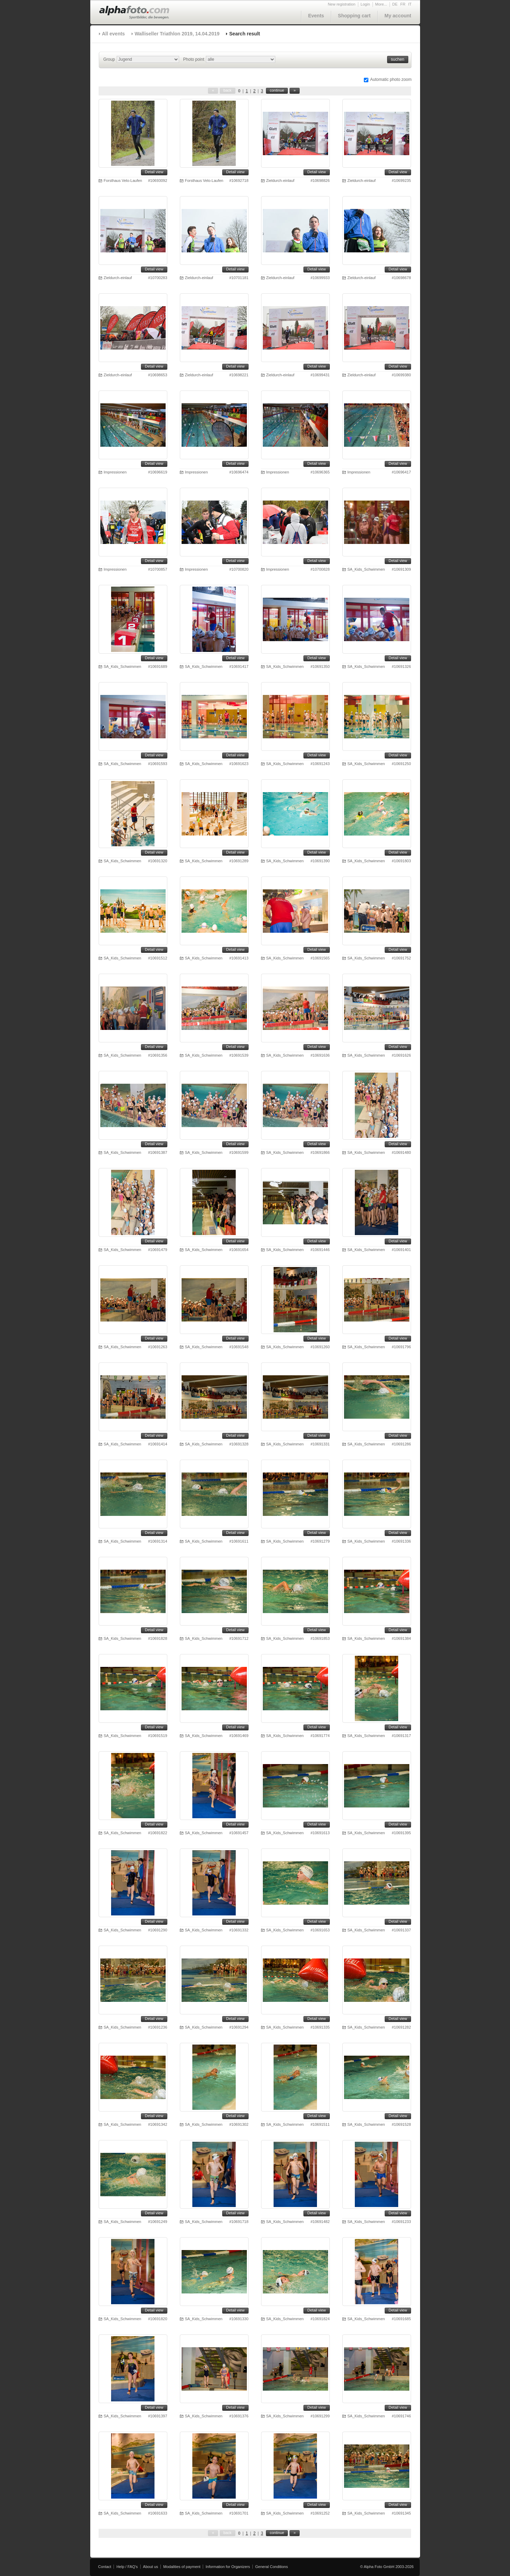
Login (365, 4)
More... (381, 4)
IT (410, 4)
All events (113, 33)
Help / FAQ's (126, 2567)
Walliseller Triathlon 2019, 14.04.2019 (177, 33)
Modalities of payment (181, 2567)
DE (395, 4)
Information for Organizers (228, 2567)
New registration (341, 4)
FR (403, 4)
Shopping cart (354, 15)
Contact (104, 2567)
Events (316, 15)
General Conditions (271, 2567)
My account (397, 15)
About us (150, 2567)
